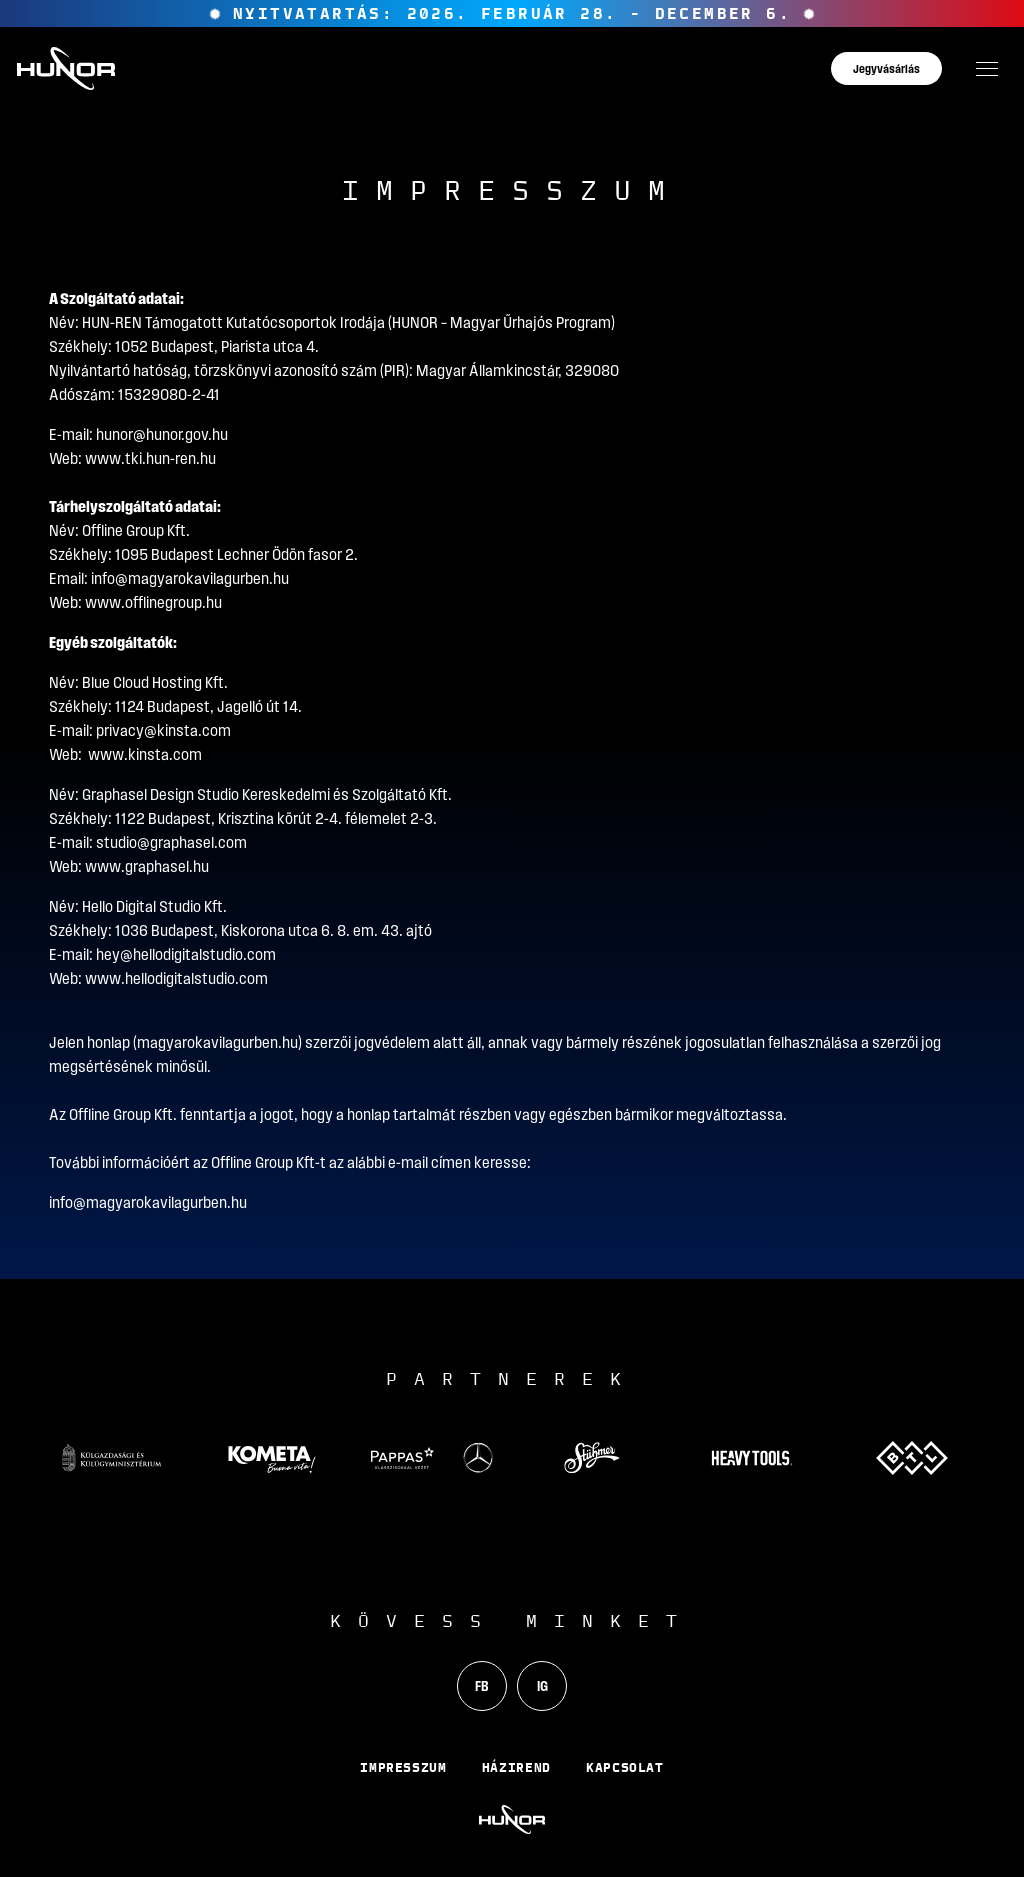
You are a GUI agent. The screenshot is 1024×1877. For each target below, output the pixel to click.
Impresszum (403, 1767)
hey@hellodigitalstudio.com (186, 954)
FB (482, 1686)
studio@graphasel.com (171, 842)
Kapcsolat (625, 1767)
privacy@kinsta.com (163, 730)
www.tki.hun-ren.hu (150, 458)
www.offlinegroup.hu (153, 602)
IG (542, 1686)
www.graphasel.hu (147, 866)
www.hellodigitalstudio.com (176, 978)
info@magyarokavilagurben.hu (190, 578)
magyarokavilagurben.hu (217, 1042)
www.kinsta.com (145, 754)
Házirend (516, 1767)
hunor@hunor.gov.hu (162, 434)
